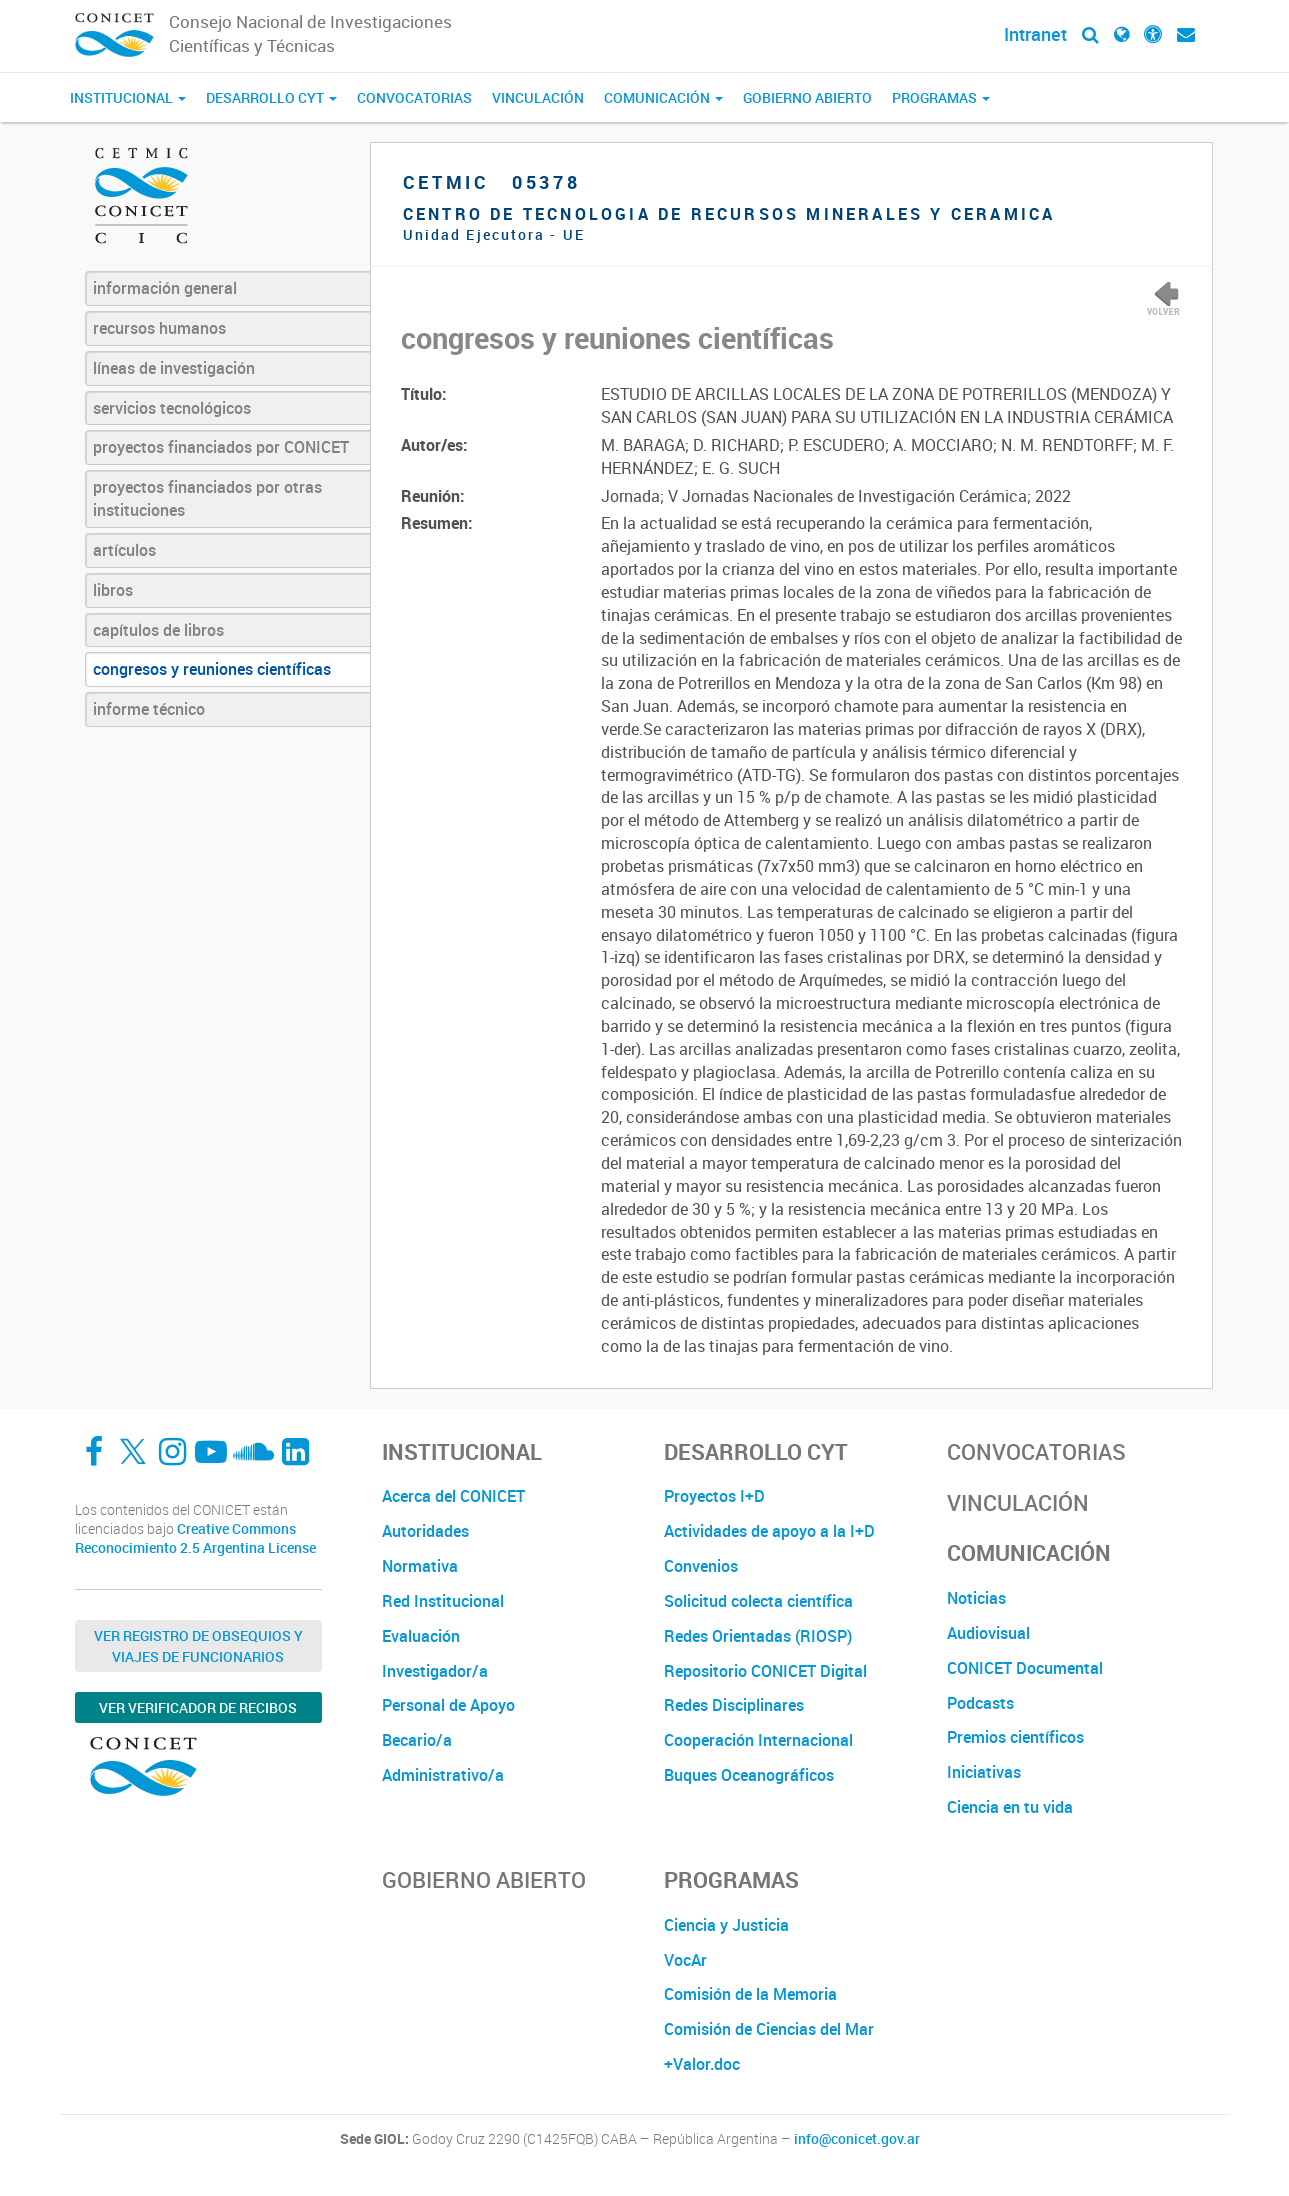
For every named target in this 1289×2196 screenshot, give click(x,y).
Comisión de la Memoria (750, 1994)
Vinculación (538, 97)
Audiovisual (988, 1633)
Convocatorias (414, 97)
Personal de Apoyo (448, 1705)
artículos (124, 550)
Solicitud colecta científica (758, 1601)
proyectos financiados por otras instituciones (207, 498)
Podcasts (980, 1703)
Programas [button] (941, 97)
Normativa (420, 1566)
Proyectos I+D (714, 1496)
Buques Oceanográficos (749, 1775)
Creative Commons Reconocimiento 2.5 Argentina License (195, 1538)
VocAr (685, 1960)
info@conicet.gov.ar (857, 2139)
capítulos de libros (158, 630)
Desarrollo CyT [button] (271, 97)
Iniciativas (984, 1772)
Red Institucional (443, 1601)
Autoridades (425, 1531)
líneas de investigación (174, 368)
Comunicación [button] (663, 97)
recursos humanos (159, 328)
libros (113, 590)
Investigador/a (435, 1671)
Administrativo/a (443, 1775)
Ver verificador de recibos (198, 1707)
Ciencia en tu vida (1010, 1807)
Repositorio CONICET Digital (765, 1671)
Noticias (976, 1598)
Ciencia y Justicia (726, 1925)
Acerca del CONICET (453, 1496)
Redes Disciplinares (734, 1705)
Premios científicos (1015, 1737)
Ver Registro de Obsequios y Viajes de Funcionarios (198, 1646)
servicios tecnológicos (172, 408)
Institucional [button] (128, 97)
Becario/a (417, 1740)
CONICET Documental (1025, 1668)
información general (165, 288)
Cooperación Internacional (758, 1740)
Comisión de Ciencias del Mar (769, 2029)
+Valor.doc (702, 2064)
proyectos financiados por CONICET (221, 447)
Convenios (701, 1566)
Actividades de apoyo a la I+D (769, 1531)
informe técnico (149, 709)
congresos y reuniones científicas (212, 669)
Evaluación (421, 1636)
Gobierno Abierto (807, 97)
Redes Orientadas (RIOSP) (758, 1636)
